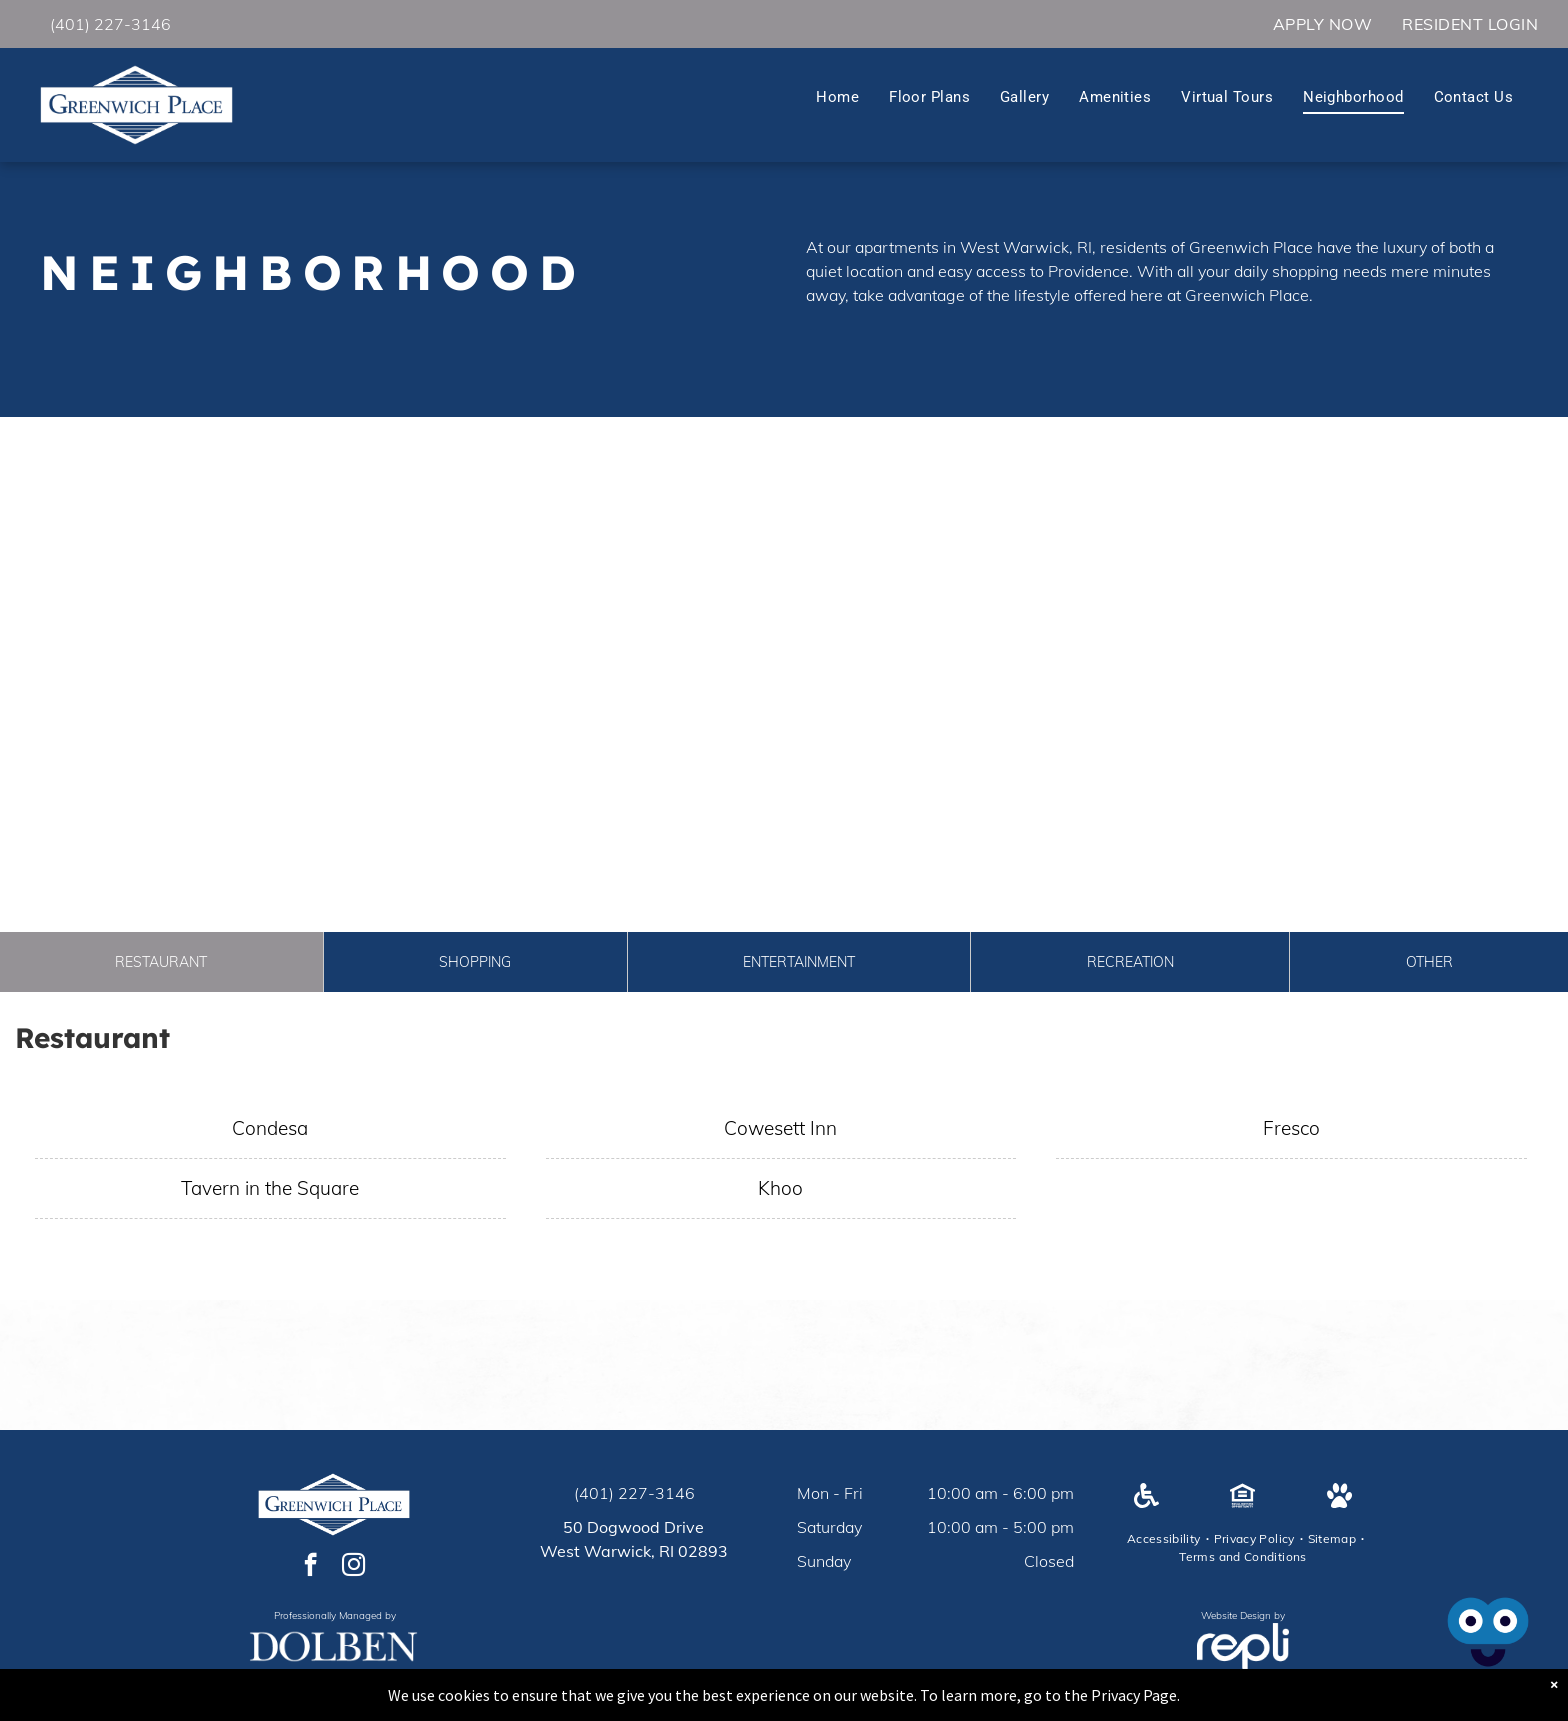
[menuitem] (1322, 24)
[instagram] (353, 1567)
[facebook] (310, 1567)
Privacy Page (1134, 1695)
